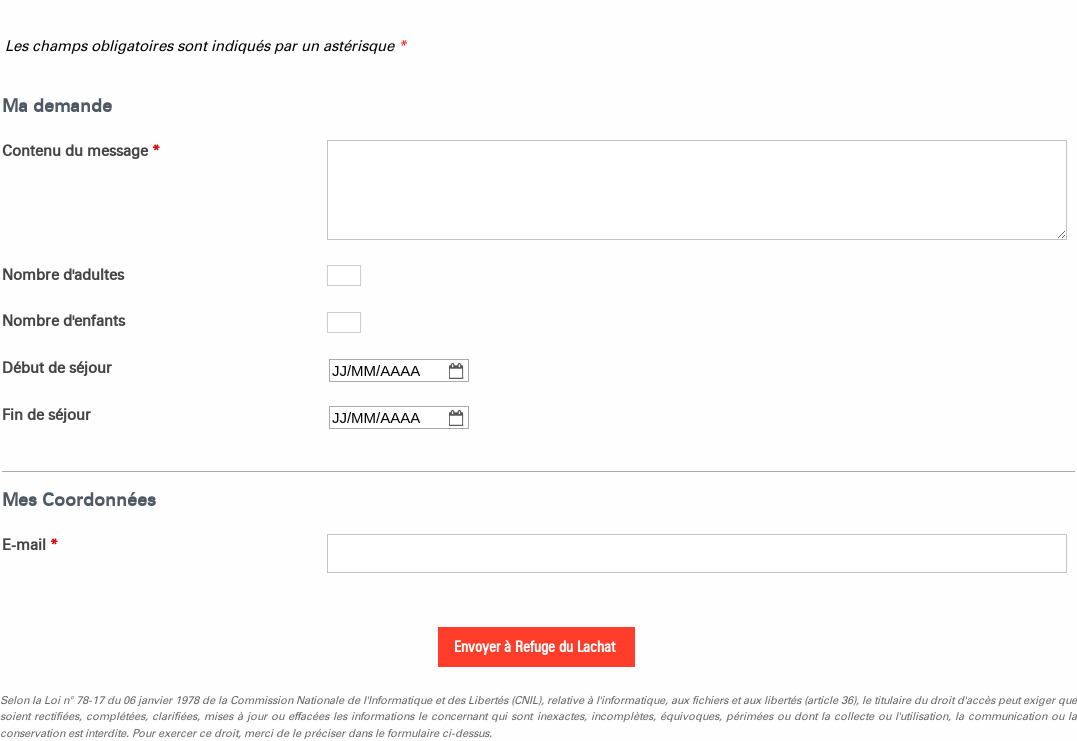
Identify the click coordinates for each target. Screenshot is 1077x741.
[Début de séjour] (399, 370)
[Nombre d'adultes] (344, 275)
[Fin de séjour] (399, 417)
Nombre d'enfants (63, 321)
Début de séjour (57, 368)
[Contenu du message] (697, 190)
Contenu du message (81, 151)
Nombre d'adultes (63, 275)
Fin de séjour (46, 415)
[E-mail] (697, 553)
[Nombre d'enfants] (344, 322)
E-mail (30, 545)
